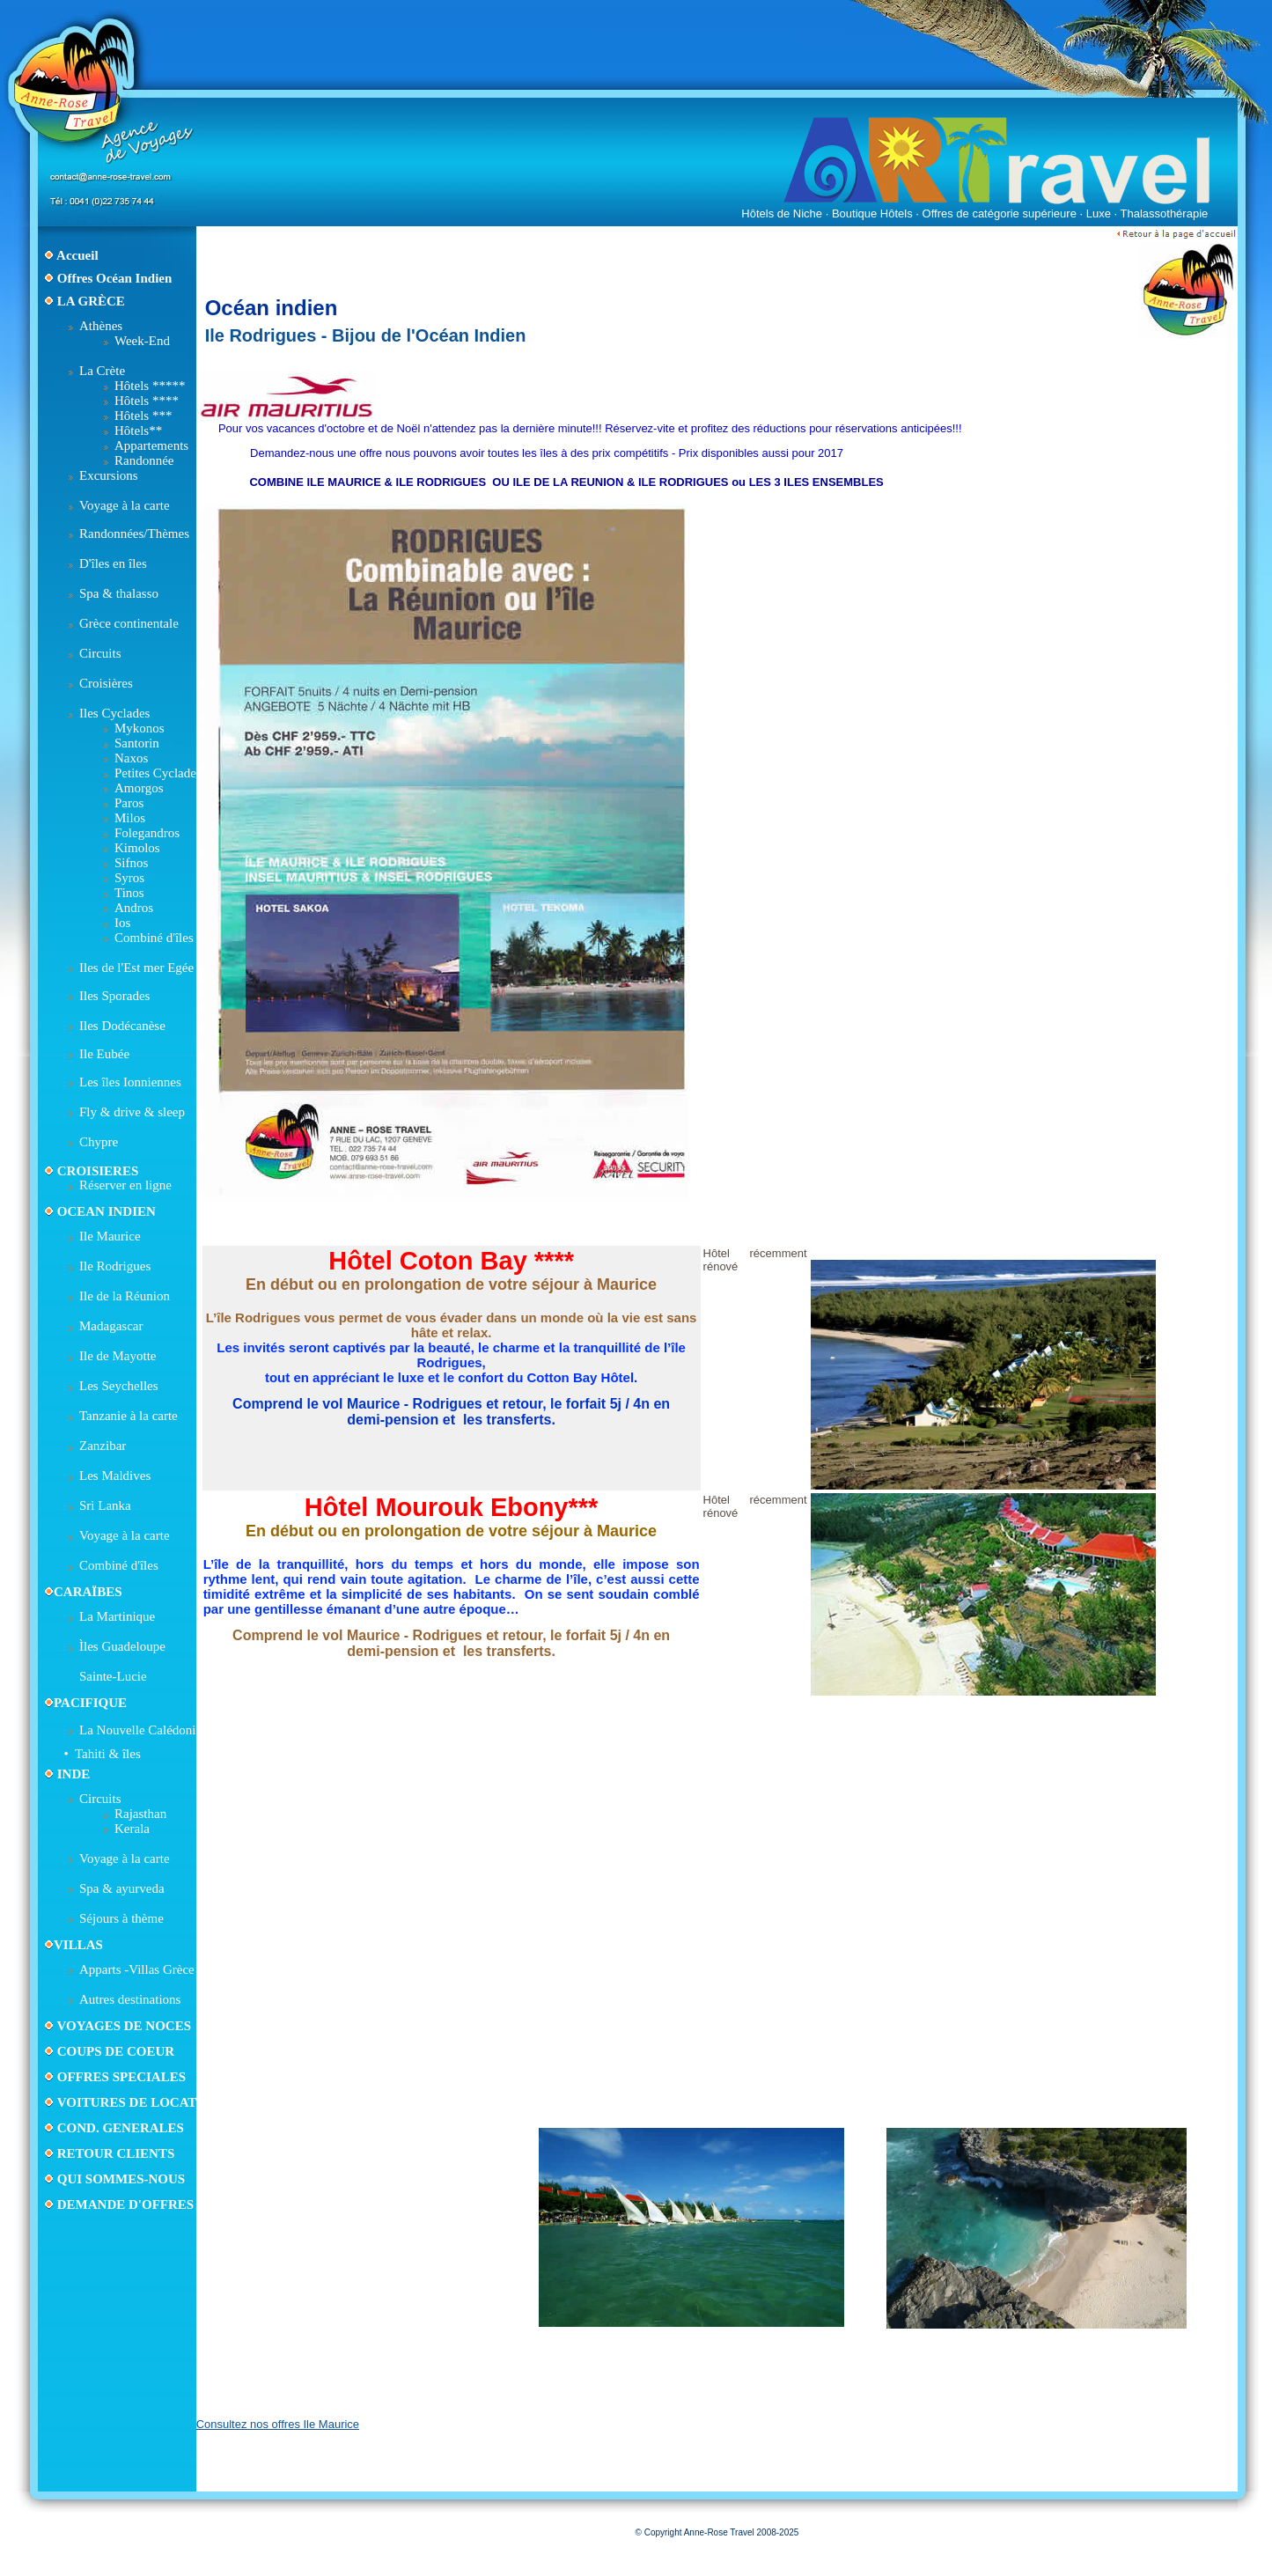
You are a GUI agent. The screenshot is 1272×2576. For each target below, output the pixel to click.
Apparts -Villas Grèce (137, 1969)
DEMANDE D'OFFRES (125, 2204)
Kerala (132, 1829)
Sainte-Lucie (113, 1676)
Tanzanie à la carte (128, 1416)
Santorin (136, 743)
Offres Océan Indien (115, 278)
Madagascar (111, 1326)
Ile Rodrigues (115, 1266)
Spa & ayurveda (122, 1888)
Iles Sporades (114, 996)
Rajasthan (140, 1814)
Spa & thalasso (118, 593)
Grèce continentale (129, 623)
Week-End (142, 341)
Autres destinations (129, 1999)
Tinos (129, 893)
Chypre (98, 1142)
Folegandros (147, 833)
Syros (129, 878)
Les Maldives (115, 1475)
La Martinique (117, 1616)
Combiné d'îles (154, 938)
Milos (129, 818)
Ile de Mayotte (117, 1356)
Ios (122, 923)
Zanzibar (102, 1446)
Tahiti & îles (108, 1754)
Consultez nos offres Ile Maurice (277, 2424)
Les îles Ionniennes (130, 1082)
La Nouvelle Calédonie (140, 1730)
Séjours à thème (121, 1918)
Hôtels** (138, 430)
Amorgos (139, 788)
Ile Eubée (104, 1054)
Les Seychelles (118, 1386)
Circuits (100, 653)
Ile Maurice (110, 1236)
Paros (128, 803)
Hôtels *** (143, 415)
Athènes (100, 326)
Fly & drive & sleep (132, 1112)
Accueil (77, 255)
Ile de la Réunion (124, 1296)
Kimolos (137, 848)
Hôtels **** (146, 401)
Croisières (106, 683)
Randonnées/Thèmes (134, 533)
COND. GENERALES (119, 2128)
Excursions (108, 475)
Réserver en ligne (125, 1185)
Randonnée (143, 460)
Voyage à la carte (124, 505)
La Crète (102, 371)
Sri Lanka (105, 1505)
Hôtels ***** (149, 386)
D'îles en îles (113, 563)
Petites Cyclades (158, 773)
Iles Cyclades (114, 713)
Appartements (151, 445)
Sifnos (131, 863)
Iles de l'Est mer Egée (136, 967)
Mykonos (139, 728)
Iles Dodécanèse (122, 1026)
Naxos (131, 758)
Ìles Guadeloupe (122, 1646)
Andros (133, 908)
